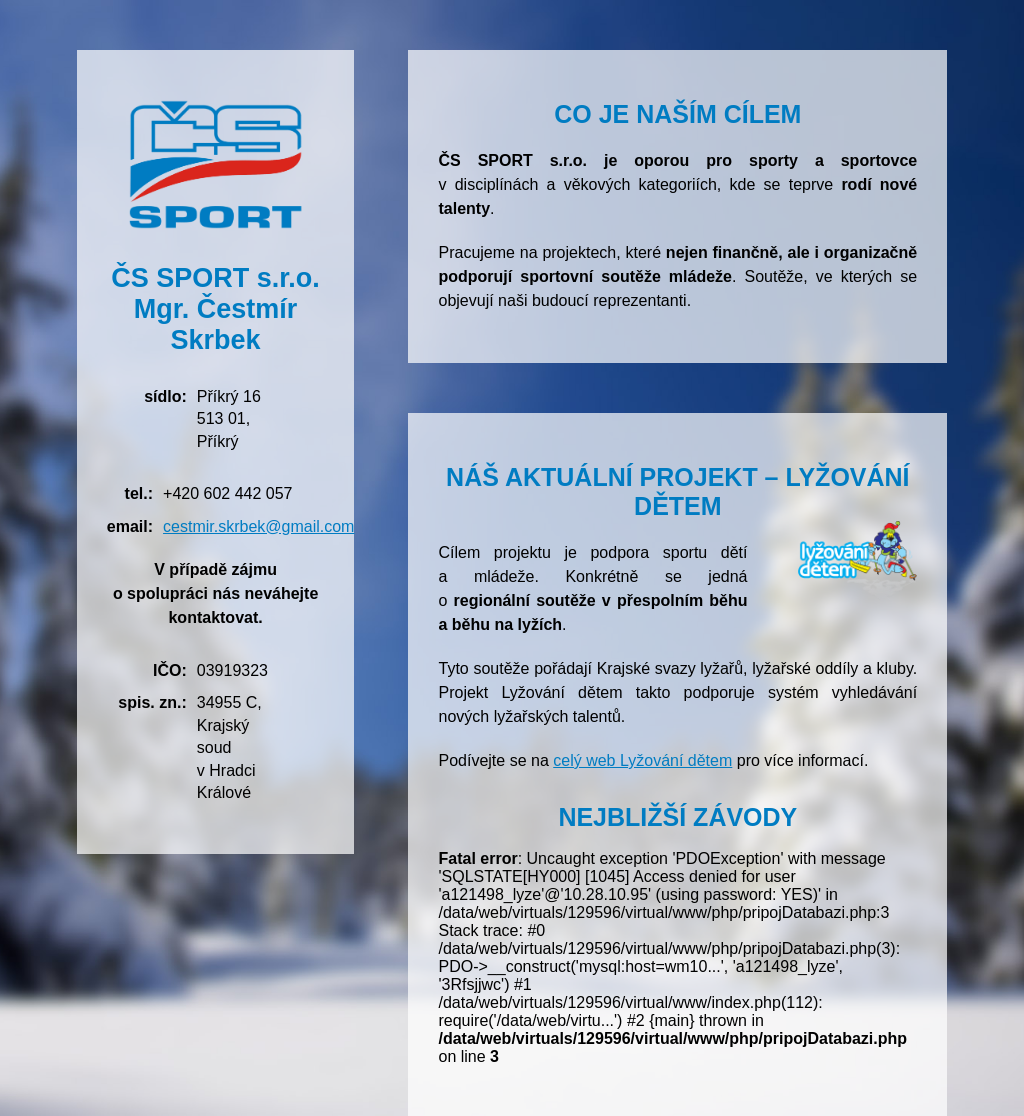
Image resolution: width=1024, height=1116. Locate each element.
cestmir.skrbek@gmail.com (258, 526)
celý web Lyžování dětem (642, 760)
